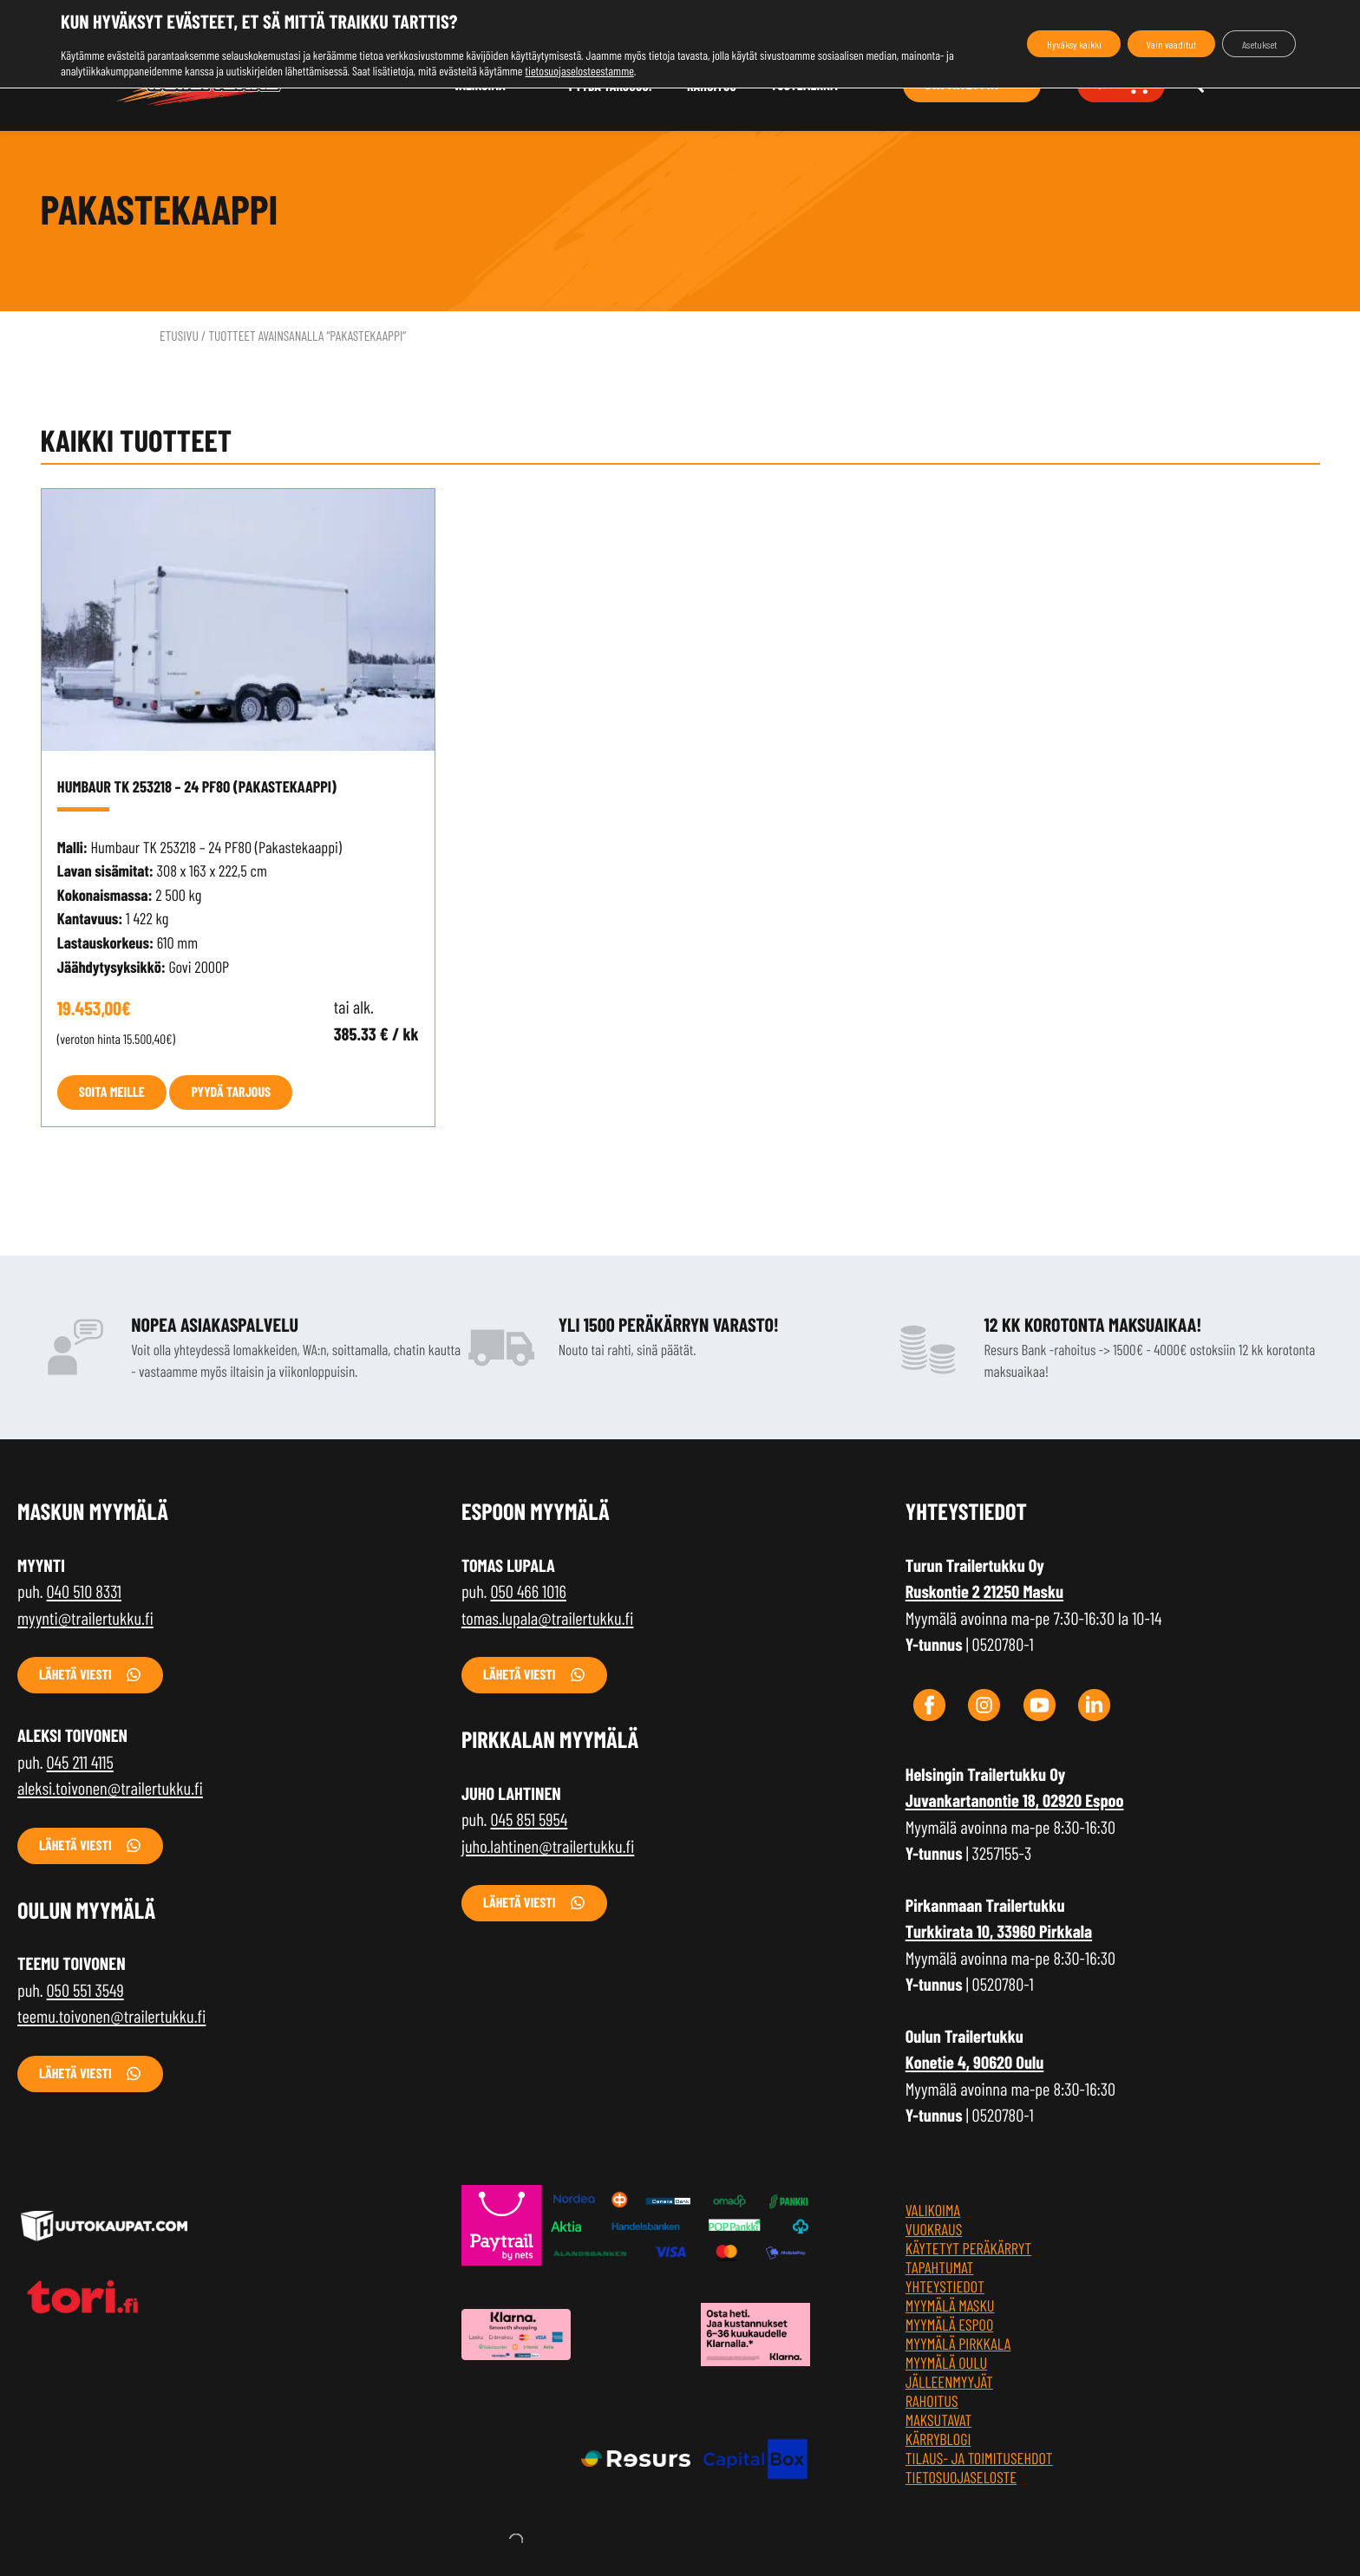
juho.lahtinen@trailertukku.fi (547, 1846)
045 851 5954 (528, 1820)
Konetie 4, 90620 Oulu (975, 2062)
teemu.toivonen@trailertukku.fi (111, 2016)
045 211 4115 (80, 1762)
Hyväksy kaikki (1017, 43)
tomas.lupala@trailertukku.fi (547, 1618)
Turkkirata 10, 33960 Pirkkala (999, 1931)
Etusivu (179, 336)
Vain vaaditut (1138, 43)
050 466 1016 (528, 1591)
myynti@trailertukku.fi (85, 1618)
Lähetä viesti (75, 1674)
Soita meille (112, 1092)
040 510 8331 (84, 1591)
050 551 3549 (85, 1990)
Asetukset (1248, 43)
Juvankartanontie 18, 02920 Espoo (1015, 1800)
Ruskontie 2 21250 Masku (984, 1591)
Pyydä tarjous (231, 1092)
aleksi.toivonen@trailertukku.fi (110, 1788)
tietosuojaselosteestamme (635, 70)
